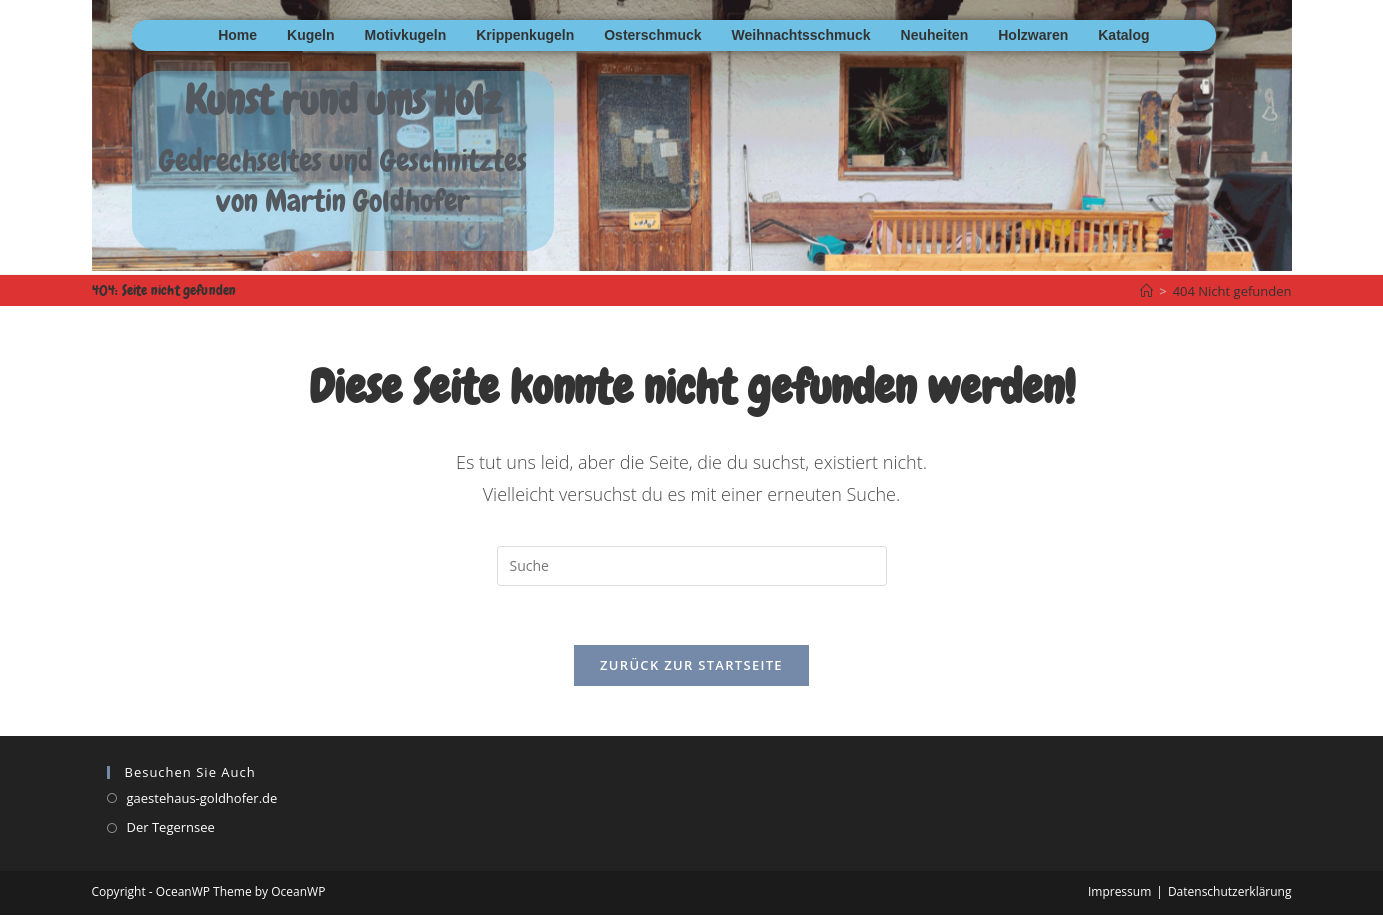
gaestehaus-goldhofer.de (202, 799)
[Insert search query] (692, 566)
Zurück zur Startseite (691, 666)
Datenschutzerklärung (1230, 892)
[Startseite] (1146, 291)
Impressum (1119, 892)
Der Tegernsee (171, 828)
